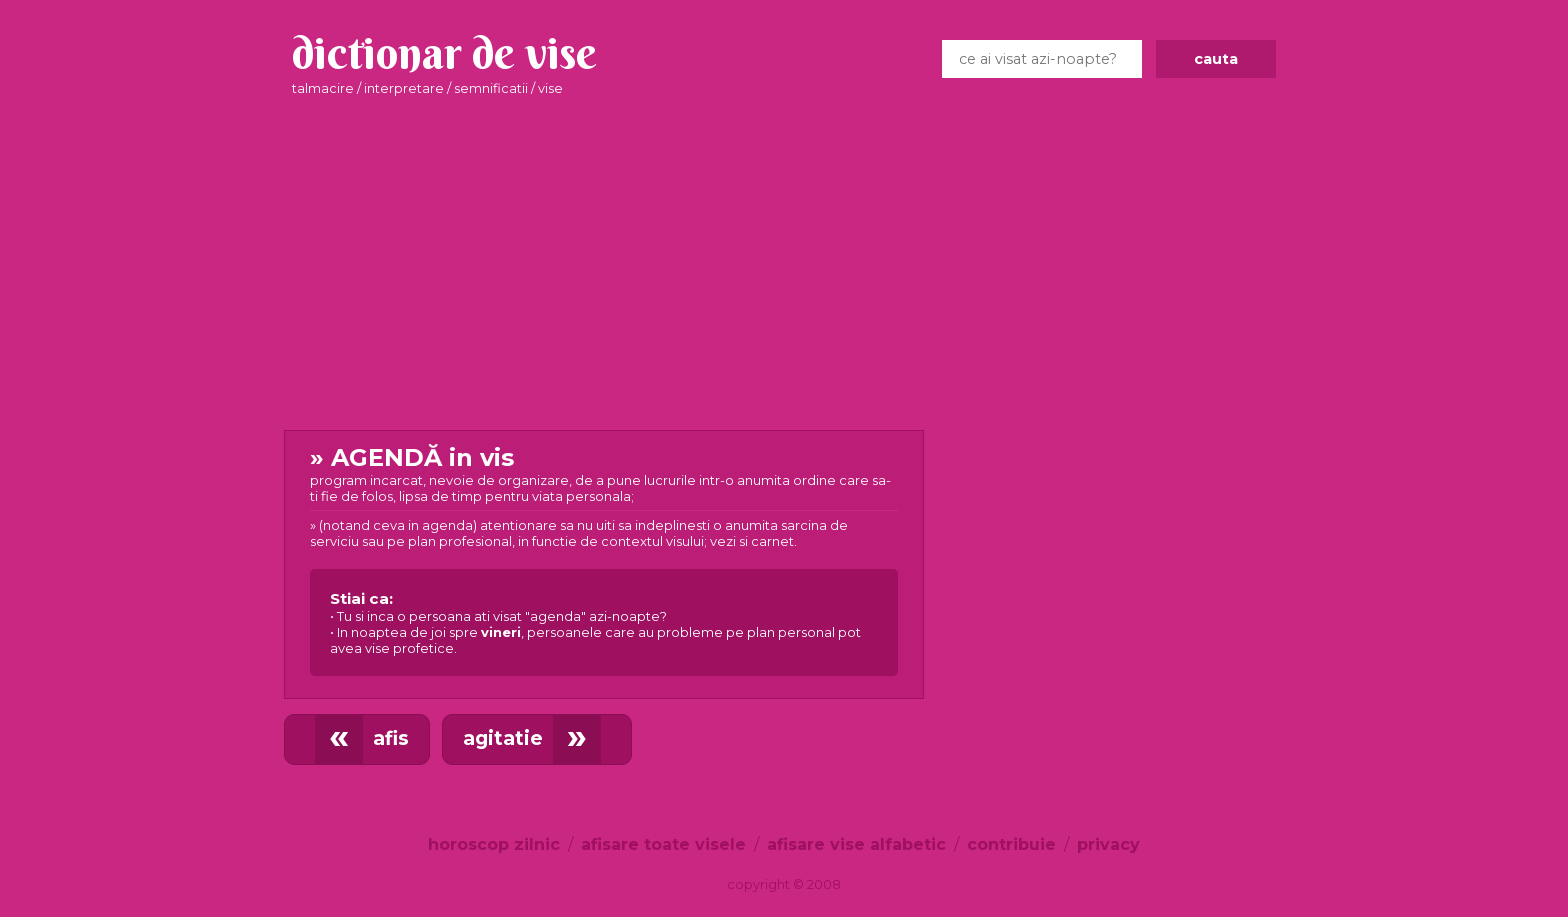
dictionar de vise (444, 53)
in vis (604, 559)
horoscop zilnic (494, 844)
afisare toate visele (663, 844)
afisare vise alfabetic (856, 844)
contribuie (1011, 844)
